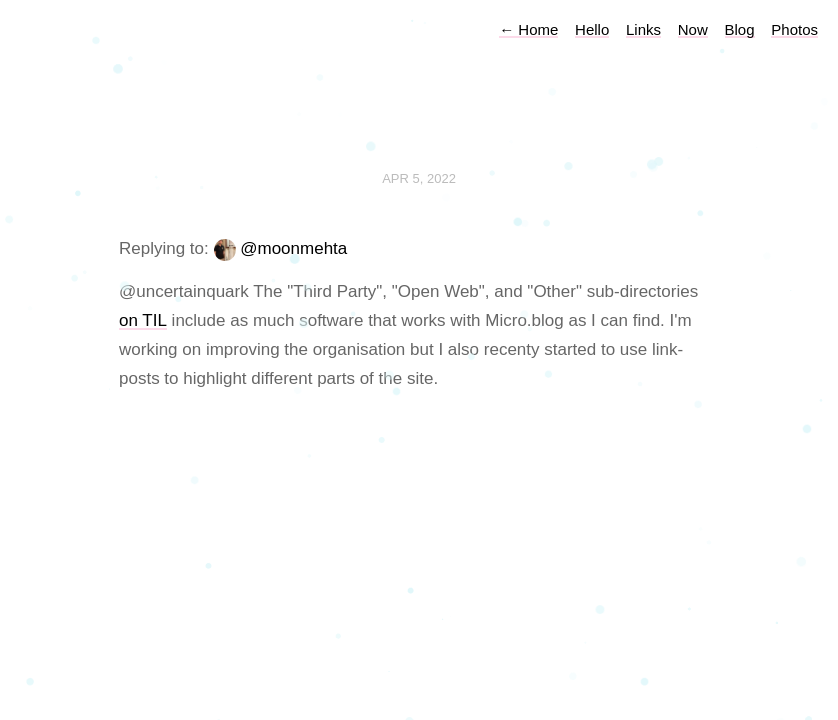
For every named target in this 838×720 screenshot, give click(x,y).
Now (693, 29)
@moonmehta (293, 248)
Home (528, 29)
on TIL (143, 320)
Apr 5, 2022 (419, 178)
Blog (740, 29)
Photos (794, 29)
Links (643, 29)
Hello (592, 29)
